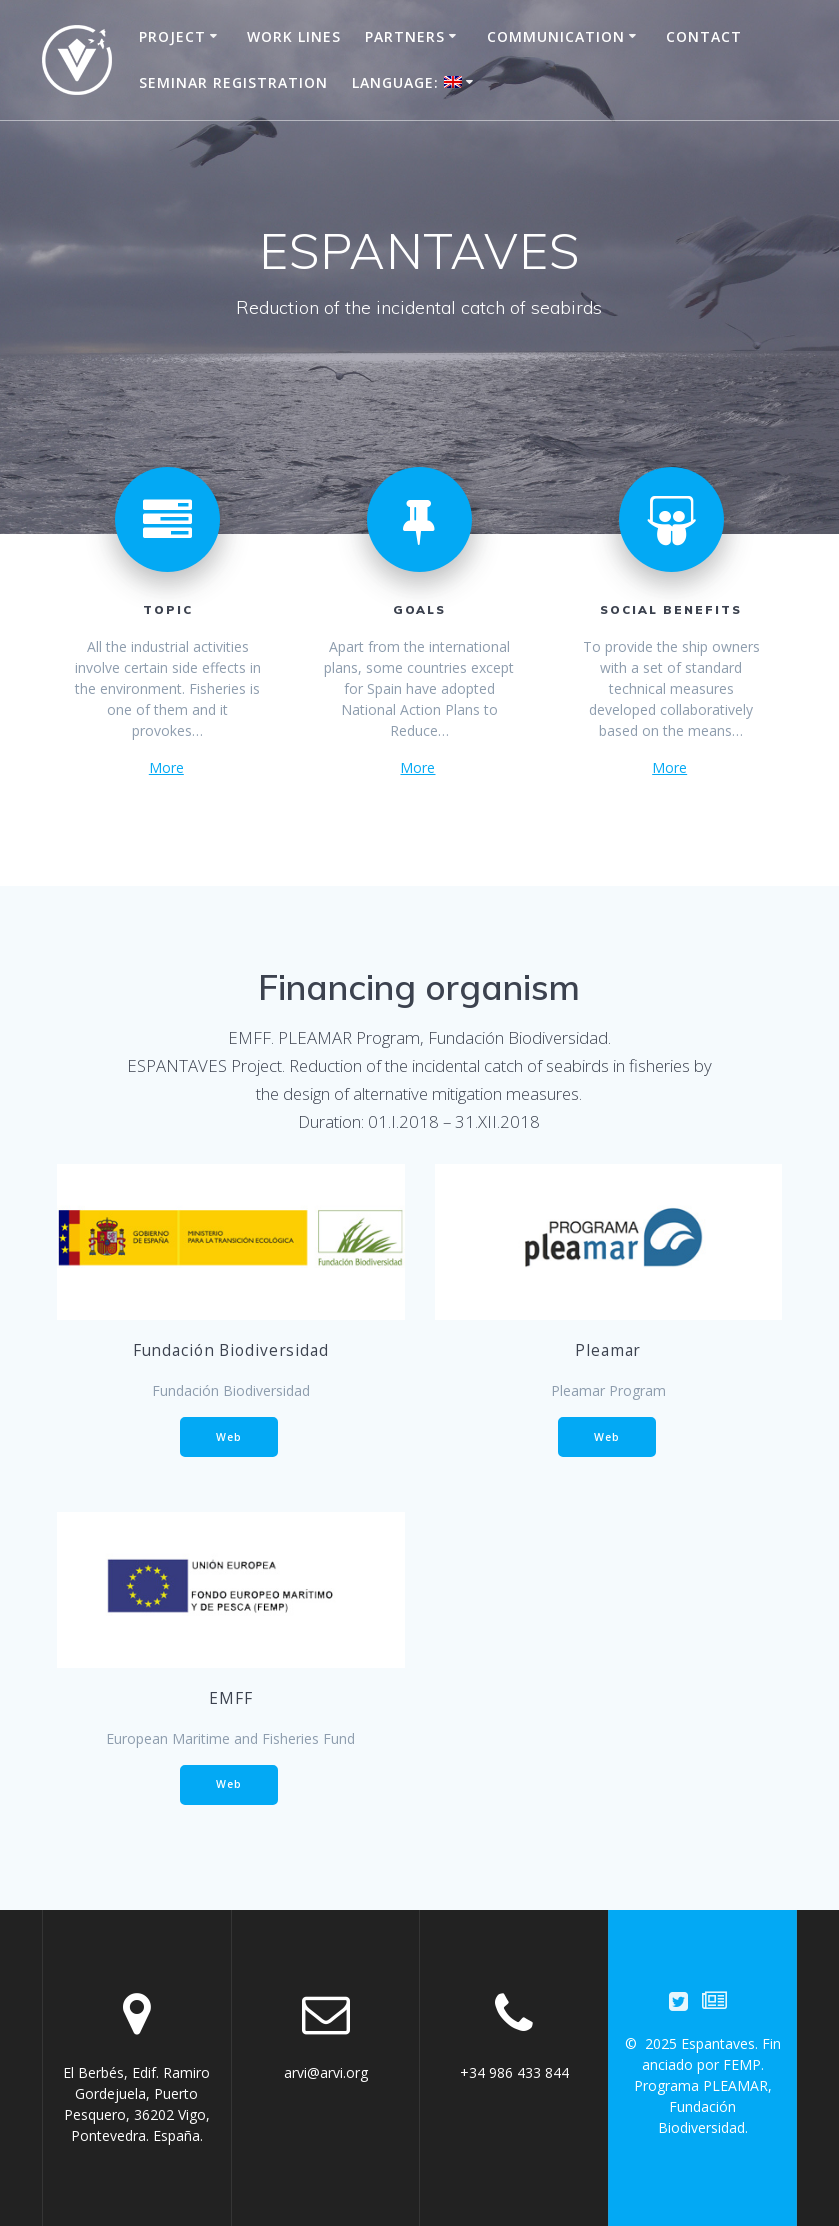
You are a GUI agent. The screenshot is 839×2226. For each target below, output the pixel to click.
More (166, 767)
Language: (407, 82)
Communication (556, 36)
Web (229, 1437)
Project (172, 36)
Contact (704, 36)
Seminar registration (233, 82)
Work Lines (294, 36)
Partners (405, 36)
